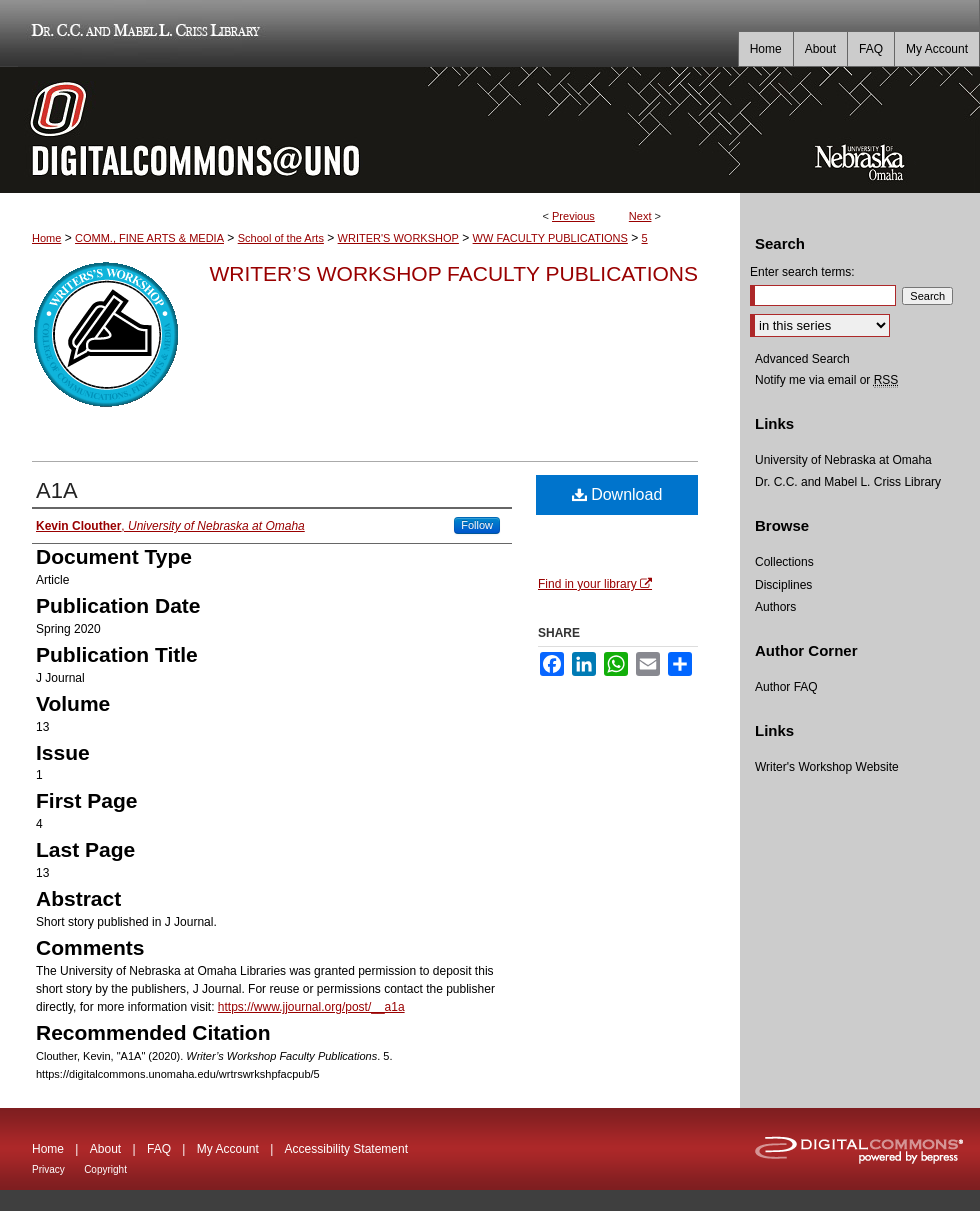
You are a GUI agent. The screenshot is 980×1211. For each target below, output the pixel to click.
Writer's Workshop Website (827, 767)
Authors (775, 607)
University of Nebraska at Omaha (843, 460)
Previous (573, 216)
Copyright (105, 1169)
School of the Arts (281, 238)
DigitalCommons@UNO (370, 130)
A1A (57, 490)
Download (617, 494)
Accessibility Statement (346, 1149)
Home (46, 238)
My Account (228, 1149)
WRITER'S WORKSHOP (398, 238)
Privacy (48, 1169)
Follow (477, 525)
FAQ (159, 1149)
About (105, 1149)
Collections (784, 562)
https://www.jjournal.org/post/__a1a (311, 1007)
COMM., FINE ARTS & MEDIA (149, 238)
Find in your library (595, 584)
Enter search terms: (802, 272)
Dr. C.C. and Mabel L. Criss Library (142, 33)
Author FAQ (786, 687)
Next (640, 216)
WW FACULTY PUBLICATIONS (550, 238)
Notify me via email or (826, 380)
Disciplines (783, 585)
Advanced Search (802, 359)
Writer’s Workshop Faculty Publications (453, 273)
